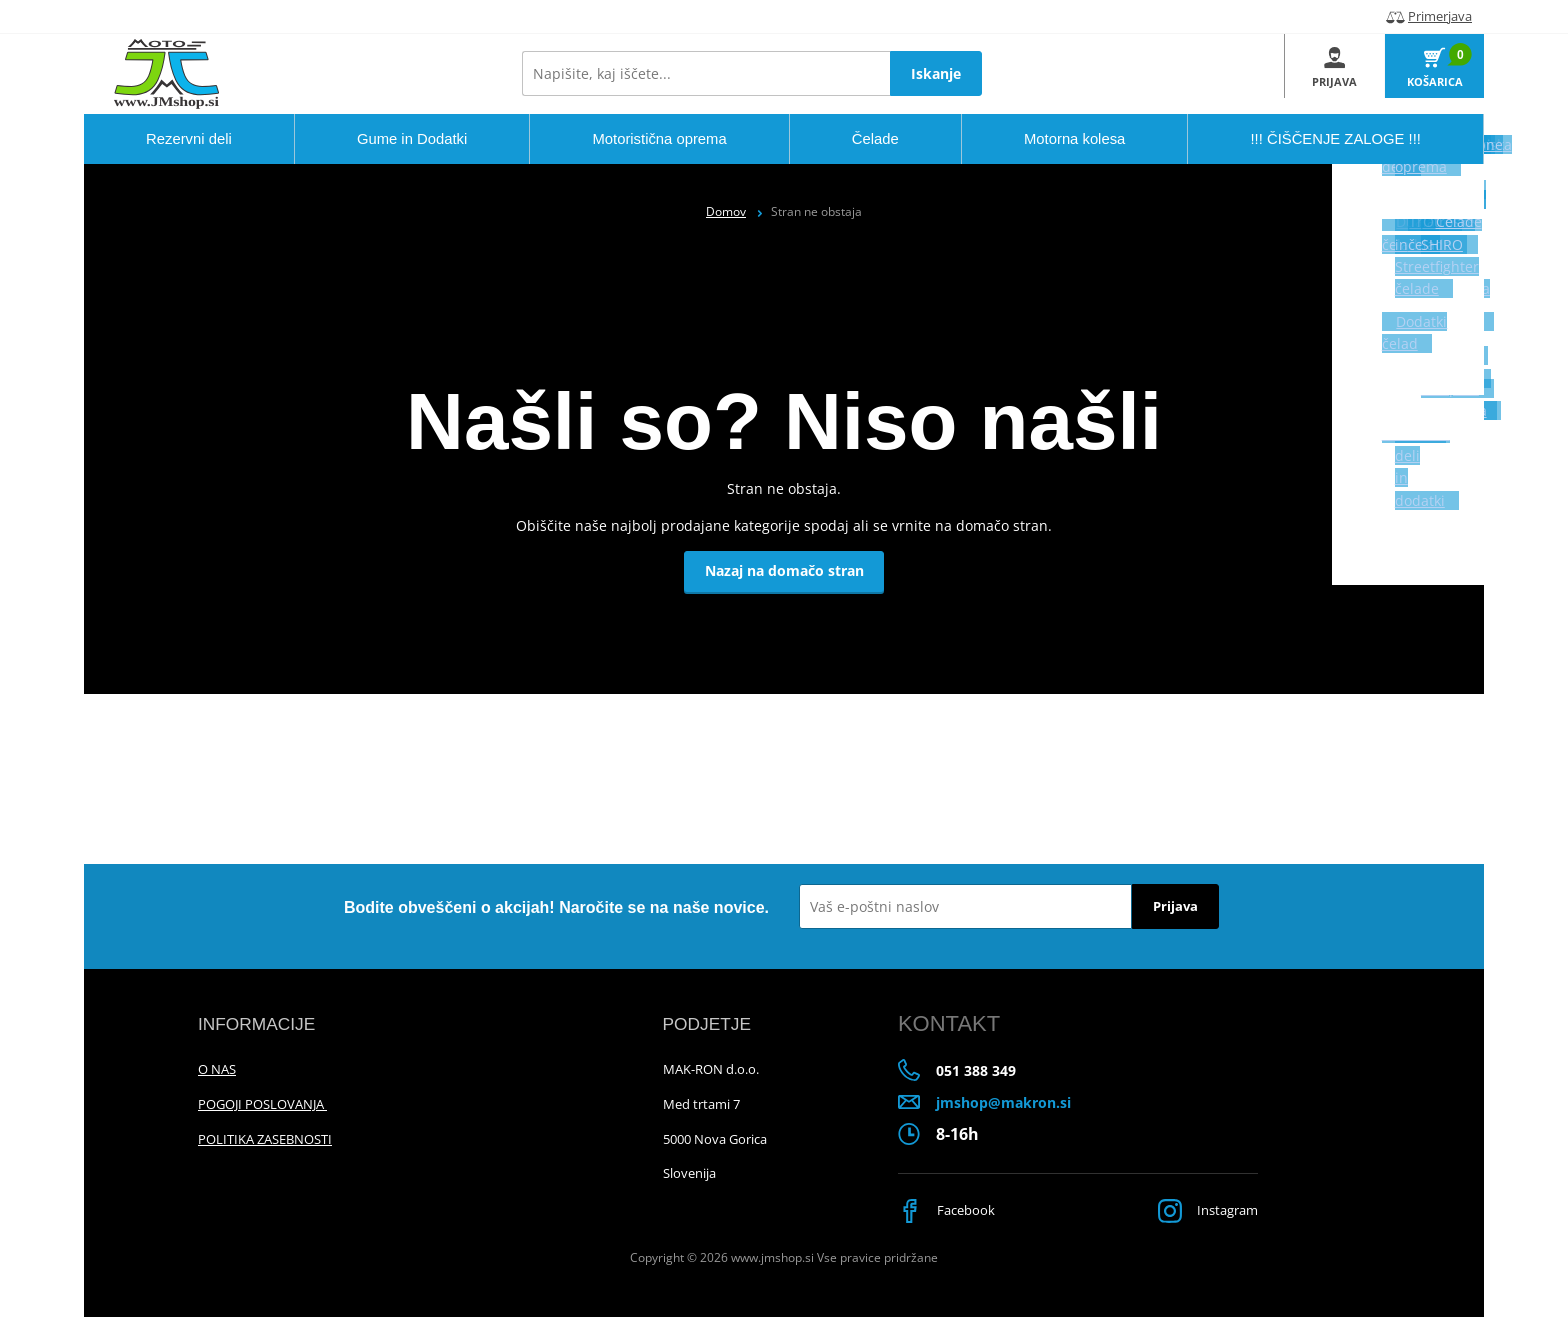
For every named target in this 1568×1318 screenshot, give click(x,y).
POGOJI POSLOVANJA (262, 1104)
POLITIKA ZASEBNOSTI (265, 1139)
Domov (726, 211)
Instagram (1204, 1212)
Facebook (949, 1212)
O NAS (217, 1069)
